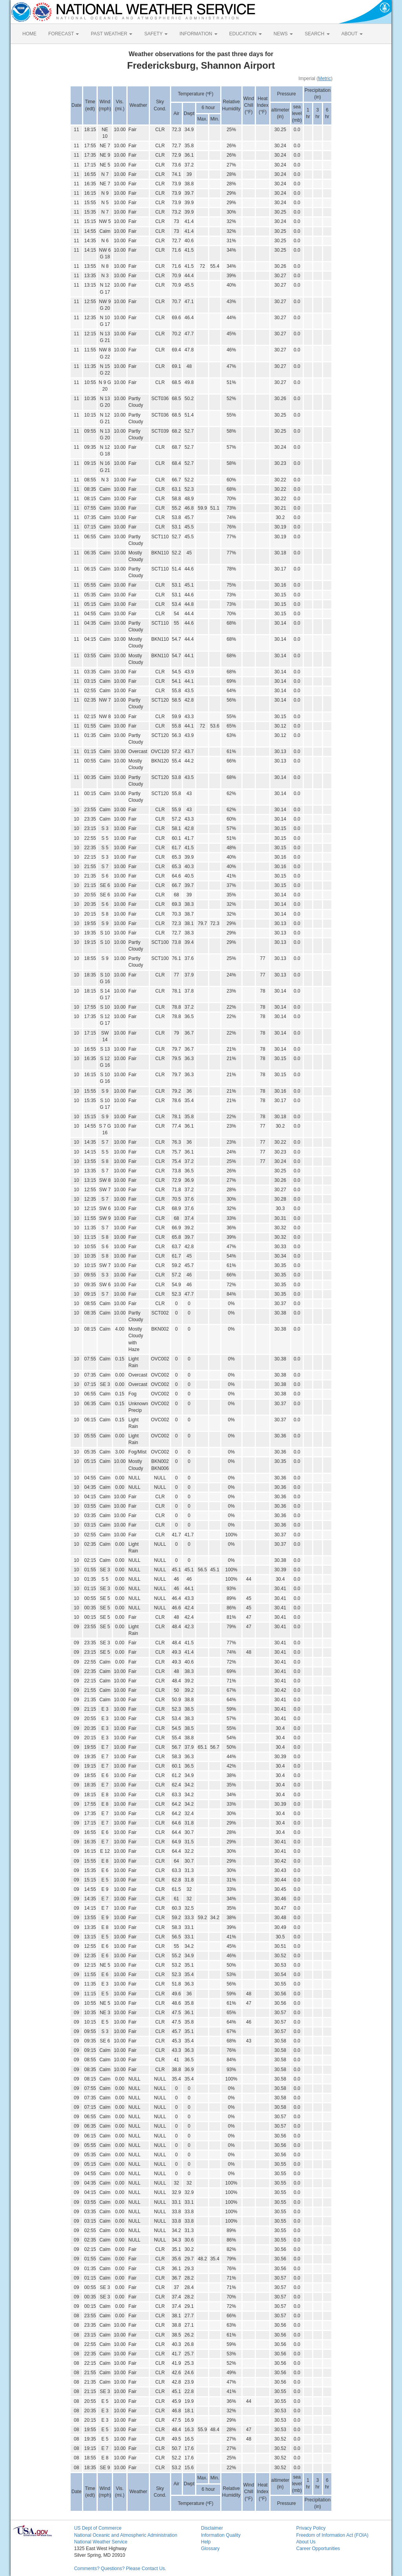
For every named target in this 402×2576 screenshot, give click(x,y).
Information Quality (221, 2535)
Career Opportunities (318, 2548)
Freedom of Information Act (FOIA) (332, 2535)
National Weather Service (101, 2542)
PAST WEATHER (111, 34)
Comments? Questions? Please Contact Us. (120, 2568)
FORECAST (63, 34)
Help (206, 2542)
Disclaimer (212, 2528)
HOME (29, 34)
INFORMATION (198, 34)
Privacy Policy (310, 2528)
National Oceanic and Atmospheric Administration (125, 2535)
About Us (305, 2542)
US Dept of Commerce (98, 2528)
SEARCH (317, 34)
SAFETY (156, 34)
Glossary (210, 2548)
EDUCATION (245, 34)
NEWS (283, 34)
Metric (324, 78)
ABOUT (352, 34)
